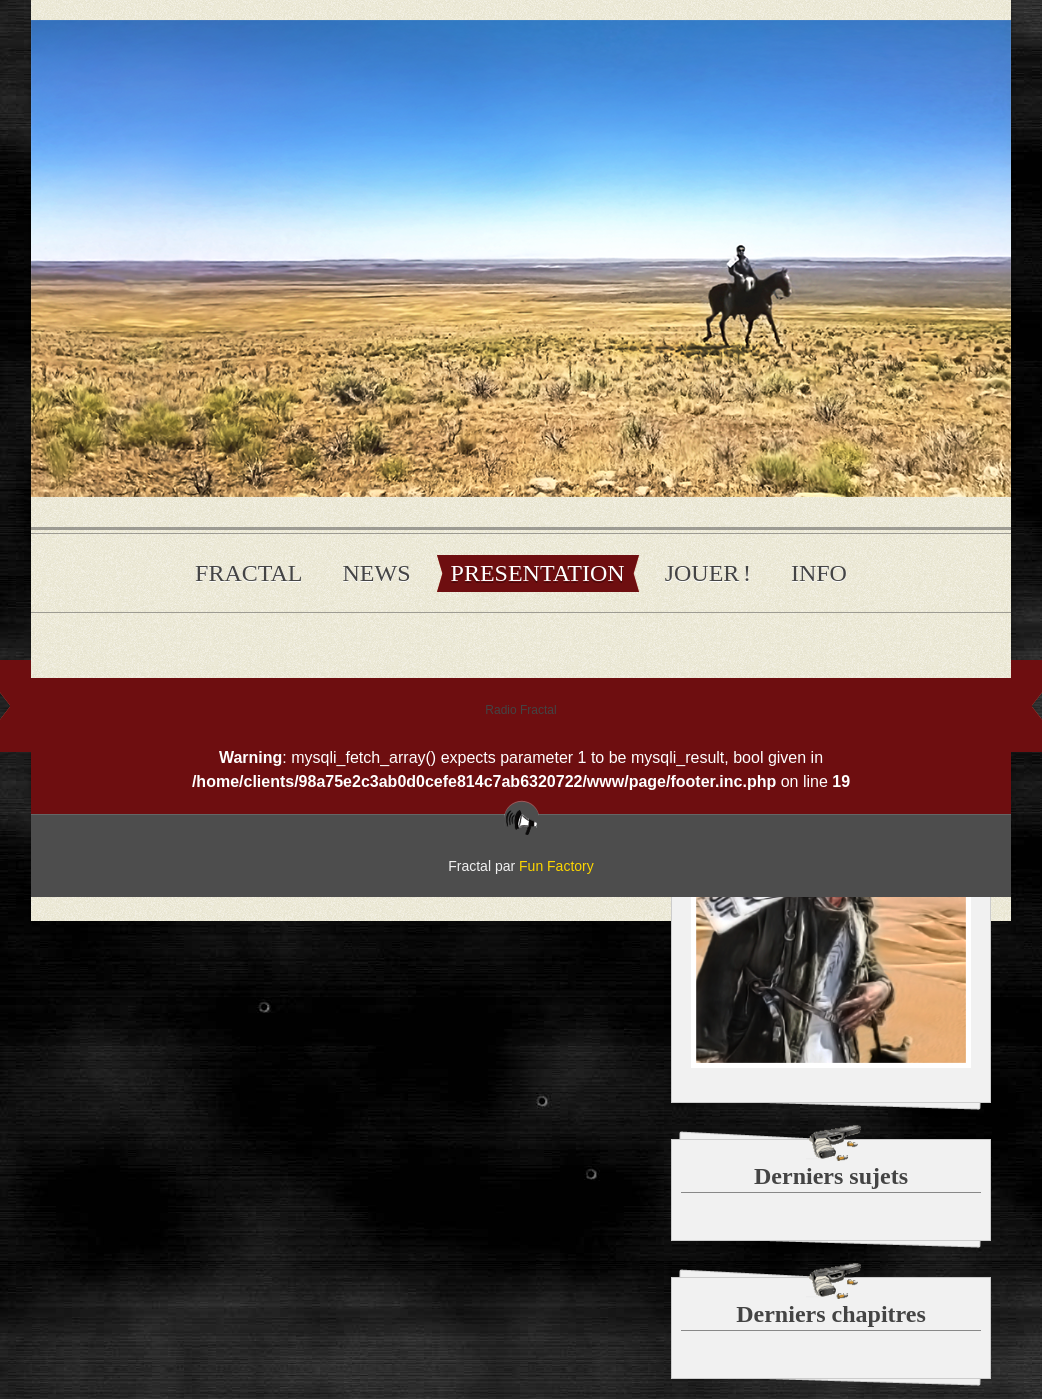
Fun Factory (556, 866)
